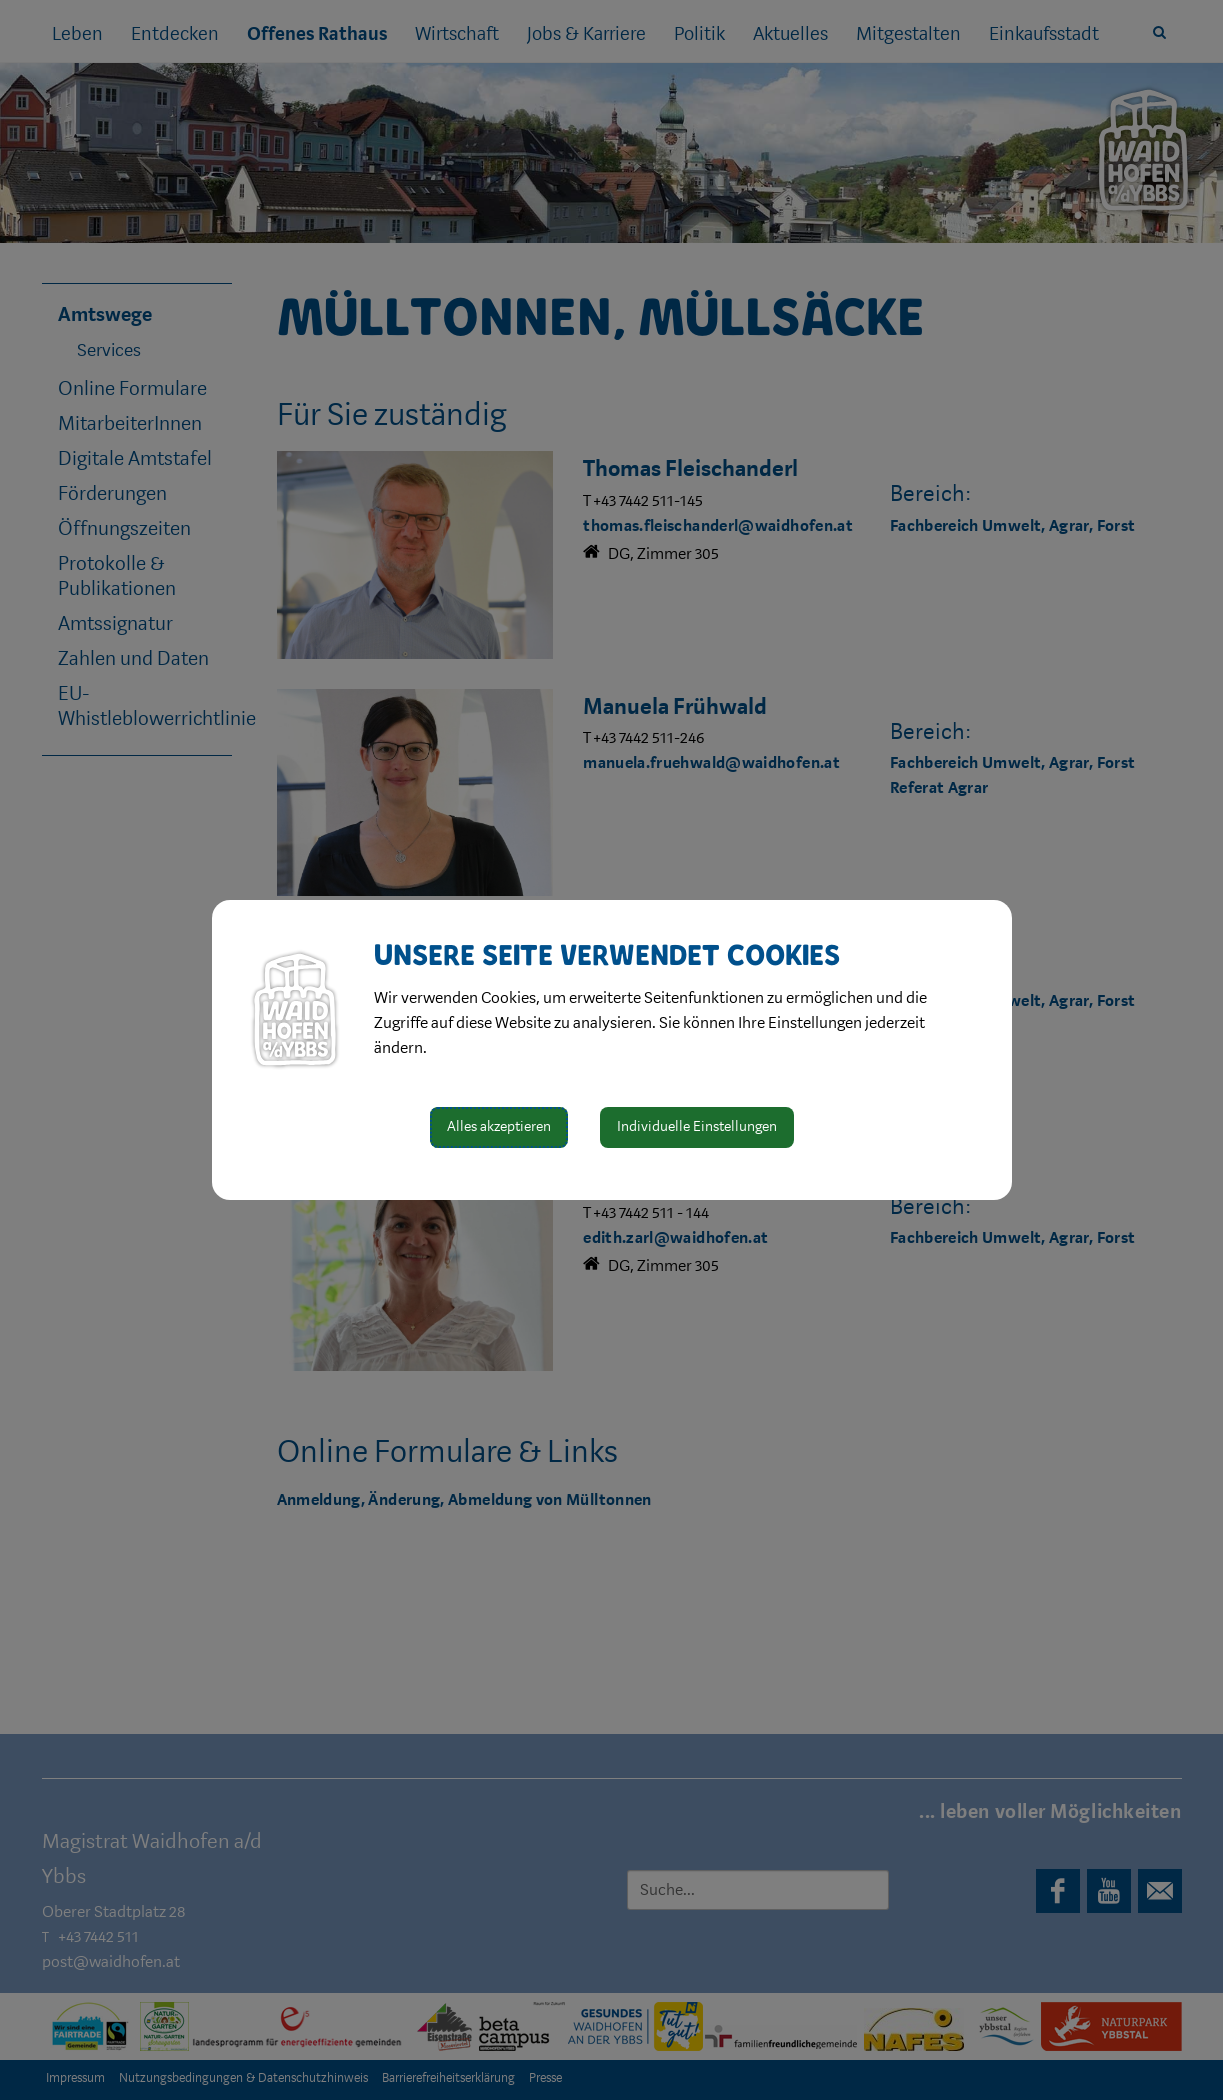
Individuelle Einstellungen (697, 1126)
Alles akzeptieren (499, 1126)
